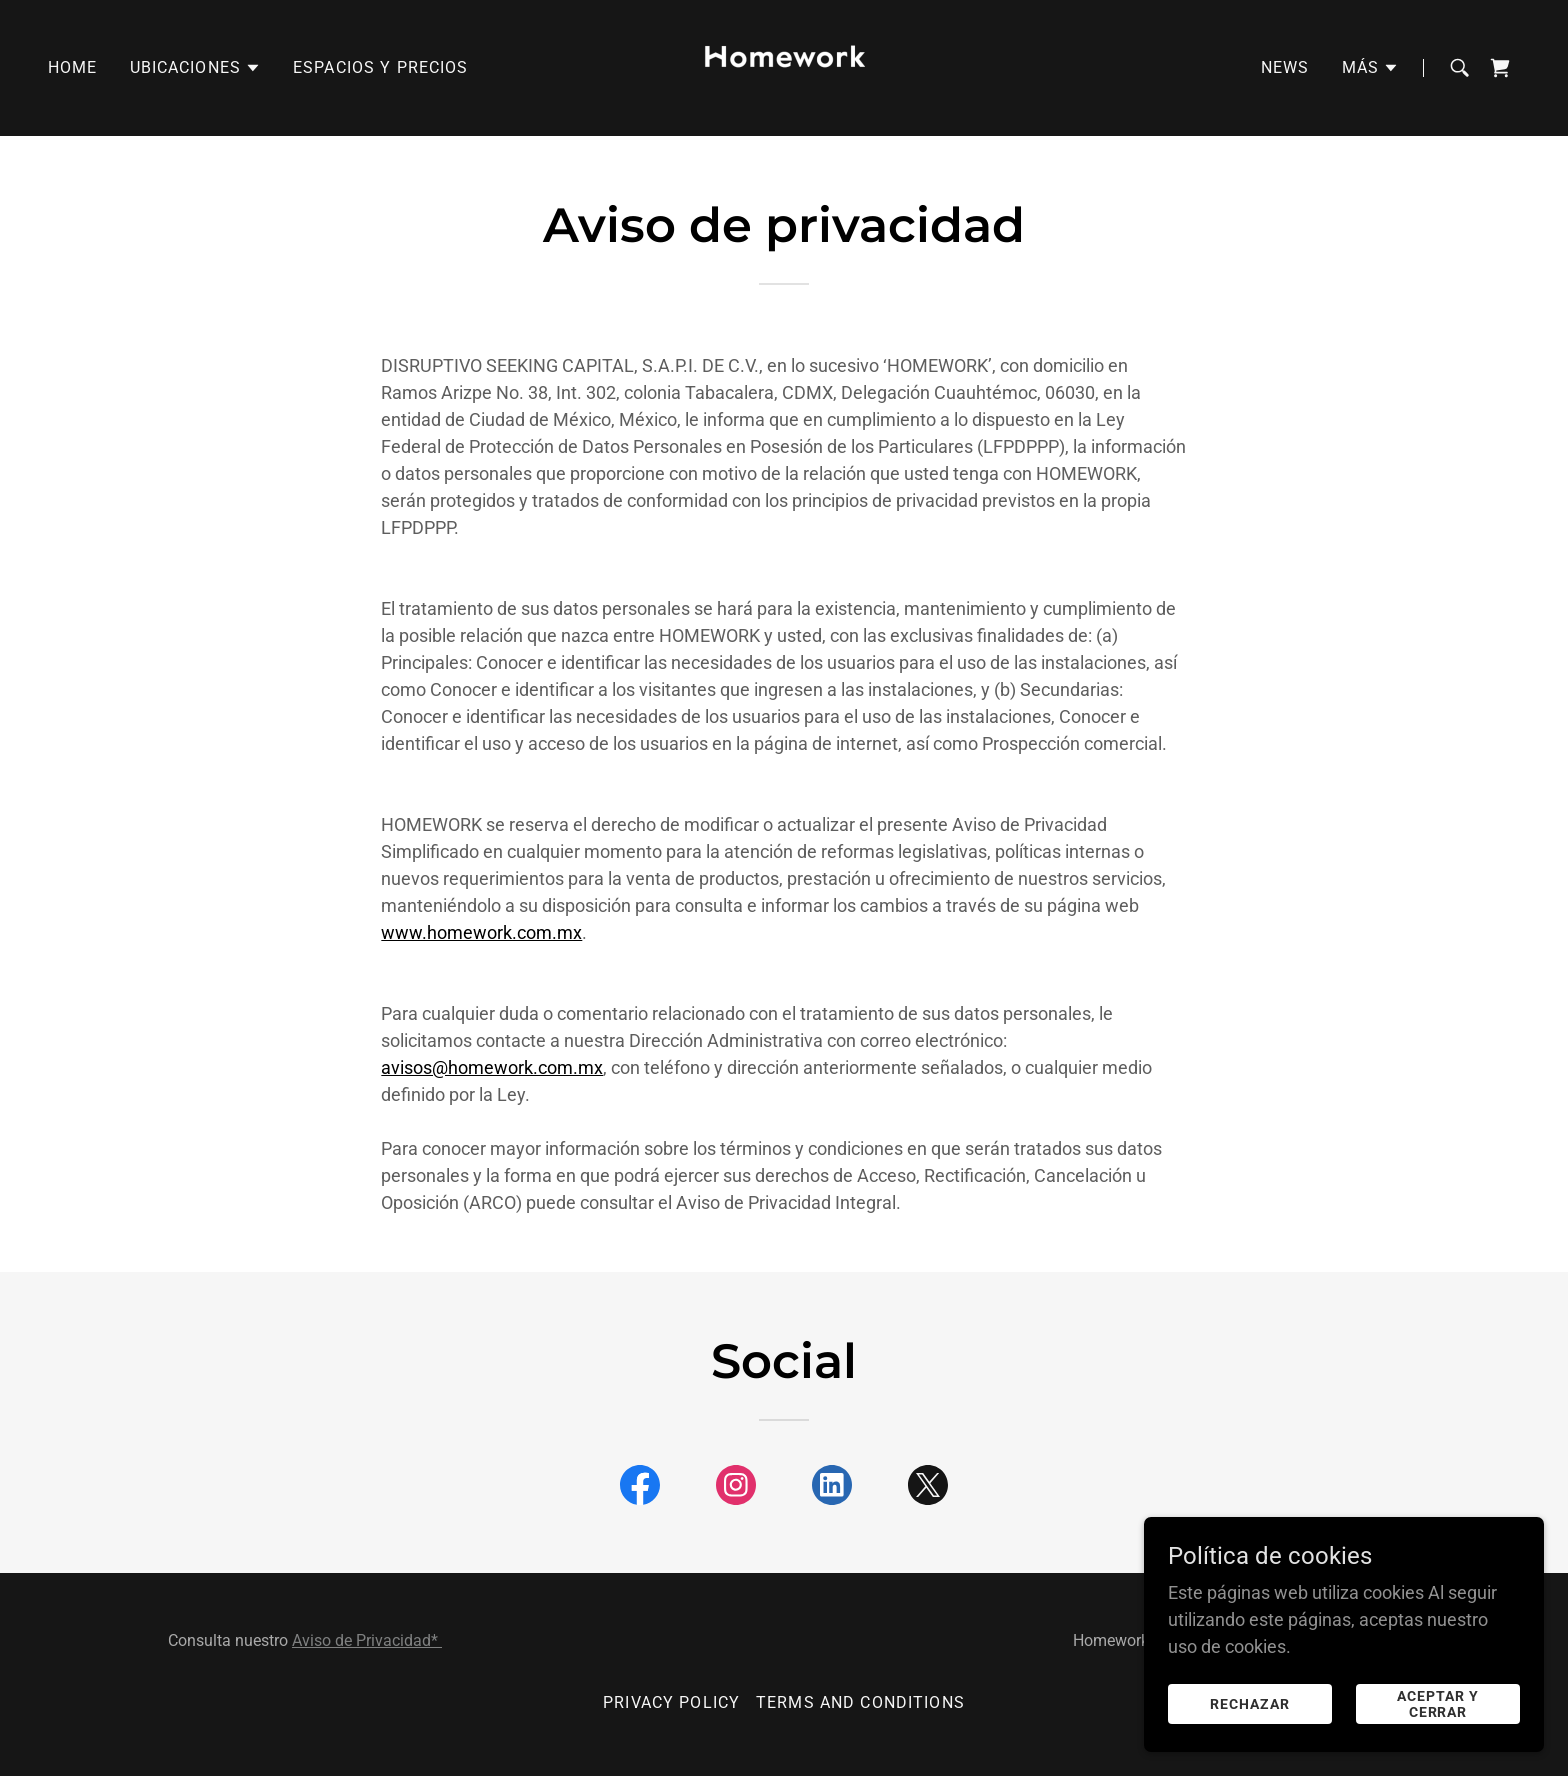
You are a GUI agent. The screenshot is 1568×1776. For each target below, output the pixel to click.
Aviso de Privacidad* (367, 1640)
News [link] (1285, 67)
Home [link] (73, 67)
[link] (784, 66)
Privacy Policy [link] (671, 1702)
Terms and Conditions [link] (860, 1702)
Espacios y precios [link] (380, 67)
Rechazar (1250, 1704)
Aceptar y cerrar (1438, 1704)
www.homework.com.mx (481, 932)
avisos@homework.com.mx (492, 1067)
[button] (196, 68)
